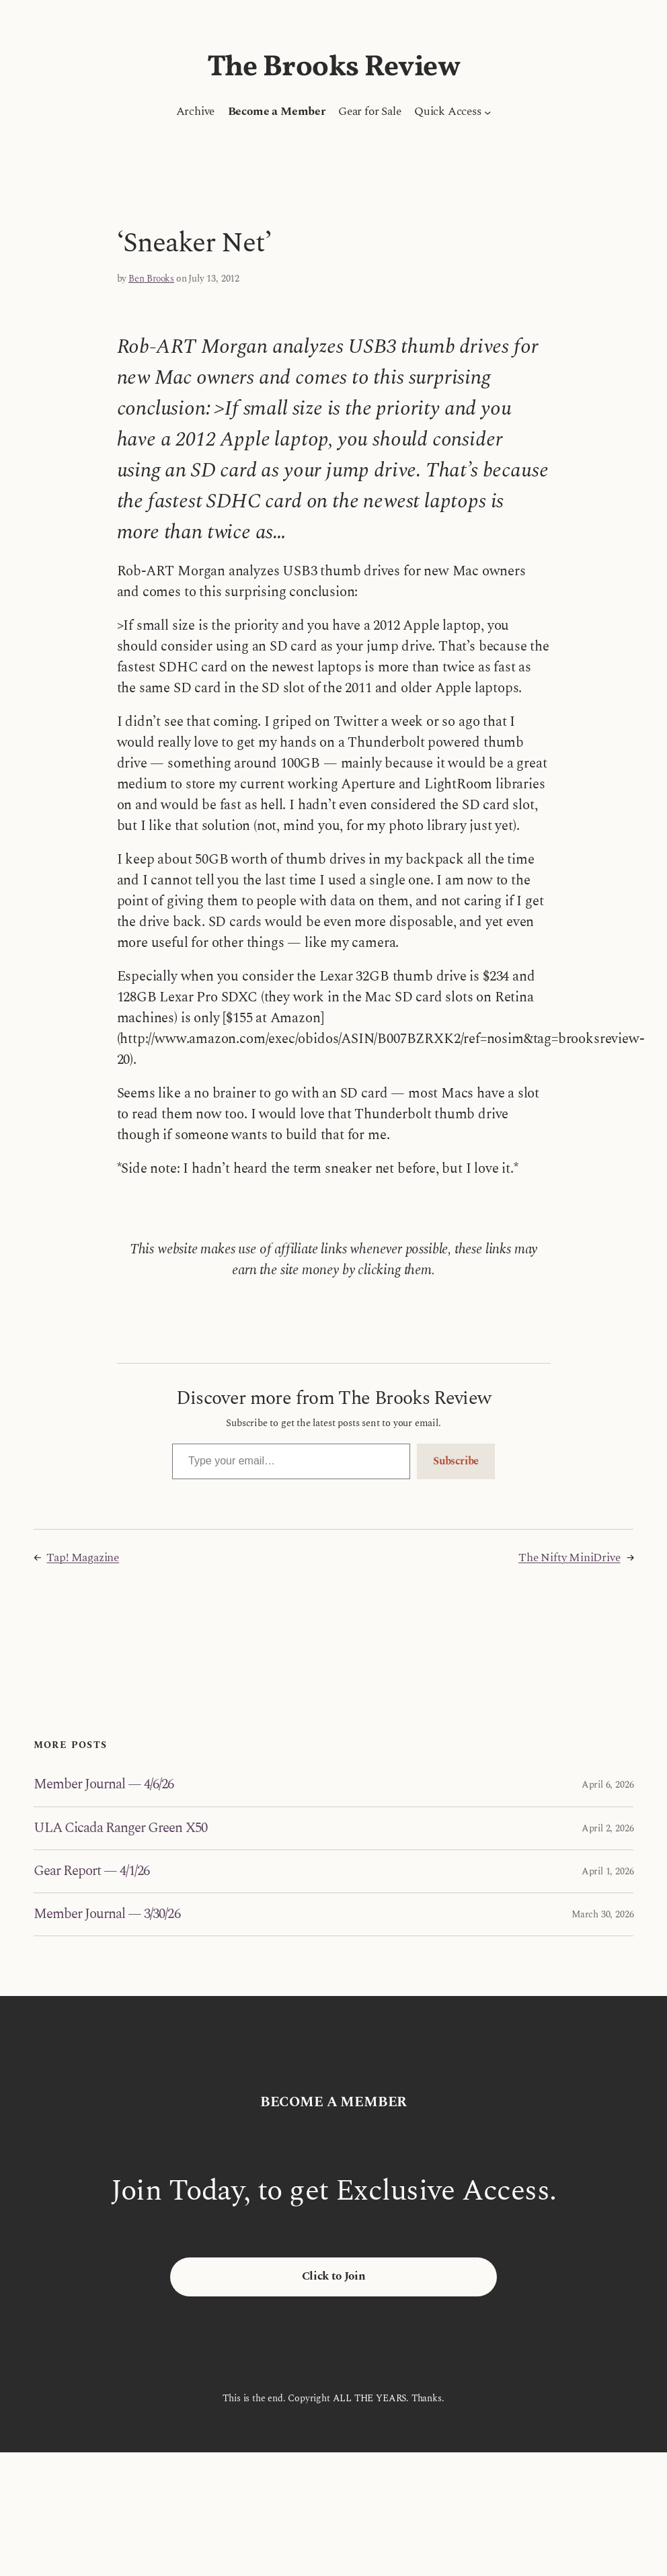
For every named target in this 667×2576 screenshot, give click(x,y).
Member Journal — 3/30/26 (107, 1914)
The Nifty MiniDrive (569, 1558)
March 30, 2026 (602, 1914)
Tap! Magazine (82, 1558)
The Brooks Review (334, 68)
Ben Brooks (151, 279)
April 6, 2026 (608, 1785)
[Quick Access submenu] (487, 111)
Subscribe (456, 1461)
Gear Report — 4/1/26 (92, 1871)
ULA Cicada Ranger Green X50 (120, 1828)
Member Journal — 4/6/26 (104, 1784)
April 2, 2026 (608, 1828)
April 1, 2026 (608, 1871)
